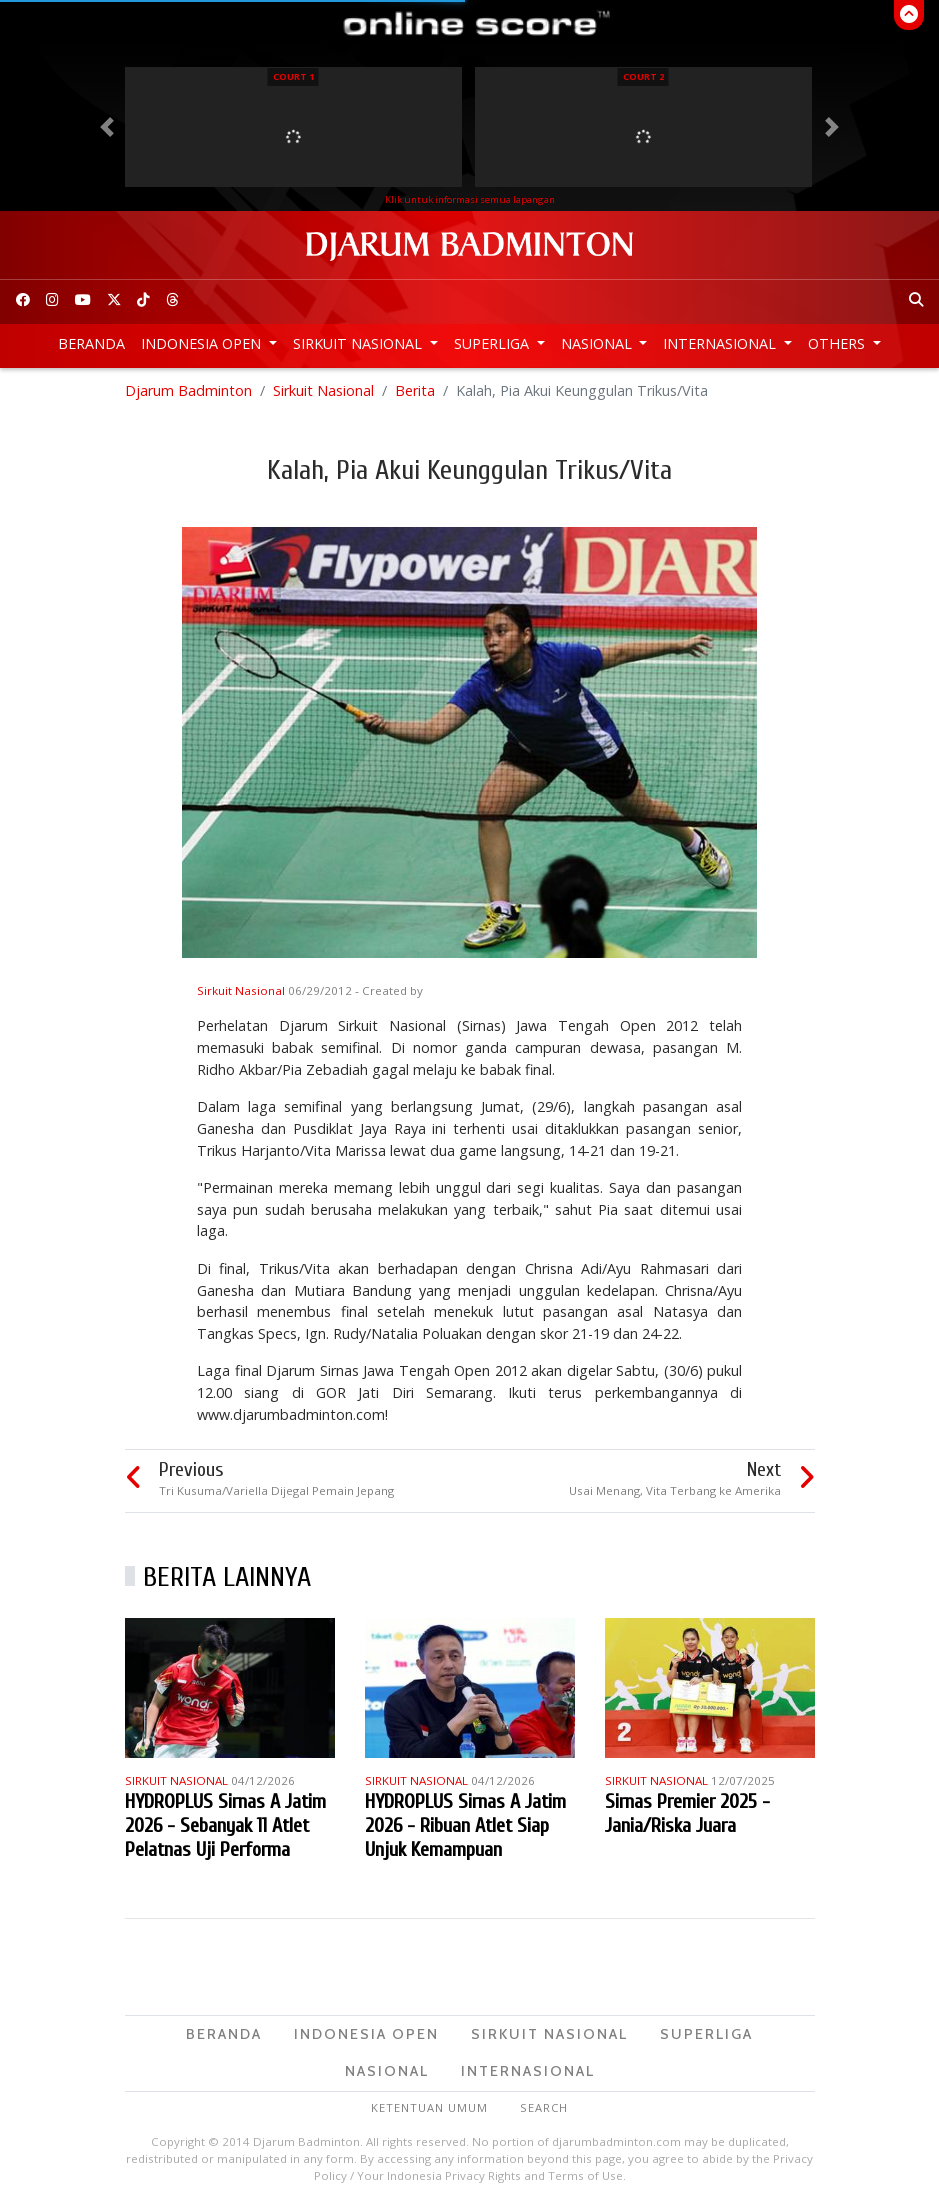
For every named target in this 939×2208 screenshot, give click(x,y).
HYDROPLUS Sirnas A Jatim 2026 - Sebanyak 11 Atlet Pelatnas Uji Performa (225, 1825)
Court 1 (293, 76)
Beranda (91, 343)
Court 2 (643, 76)
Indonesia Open (203, 343)
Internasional (721, 343)
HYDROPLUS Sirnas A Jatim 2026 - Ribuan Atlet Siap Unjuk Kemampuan (465, 1825)
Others (838, 343)
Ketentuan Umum (429, 2107)
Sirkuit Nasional (359, 343)
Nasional (598, 343)
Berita (415, 390)
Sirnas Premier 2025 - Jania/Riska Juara (687, 1813)
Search (544, 2107)
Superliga (493, 343)
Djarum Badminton (188, 390)
